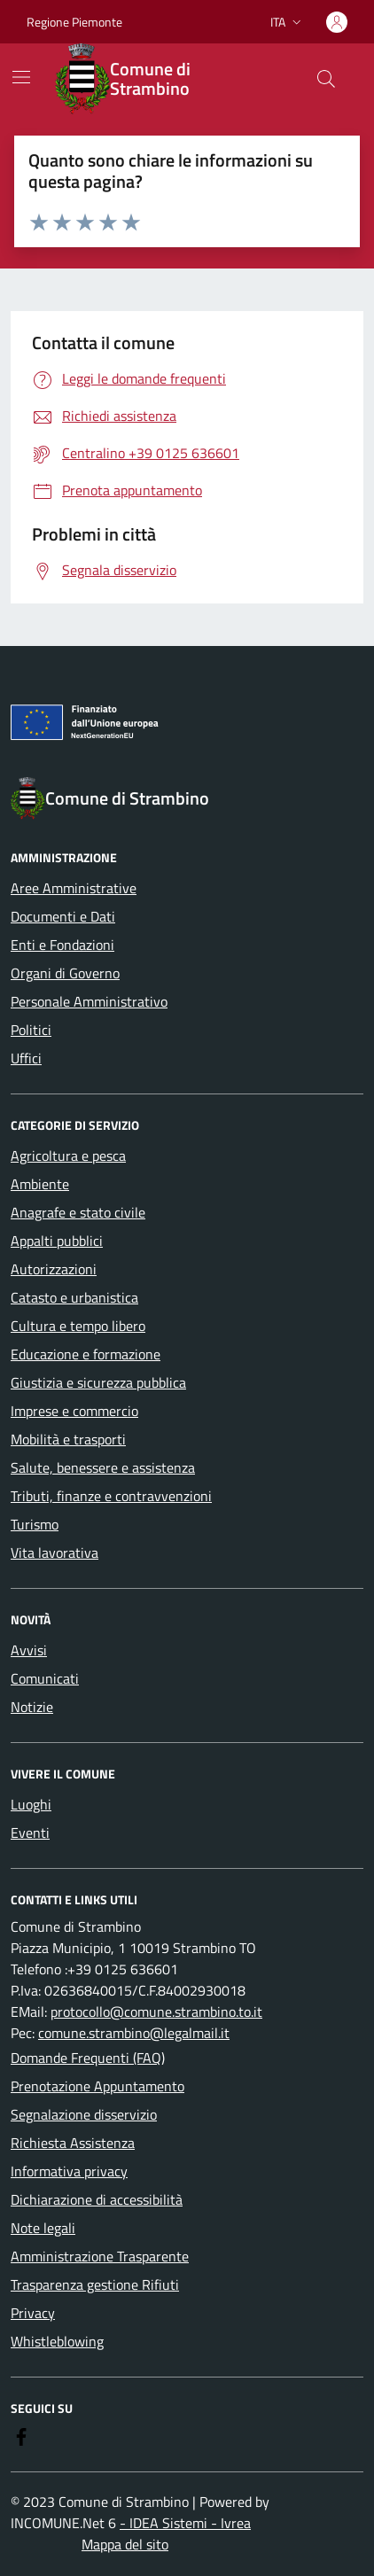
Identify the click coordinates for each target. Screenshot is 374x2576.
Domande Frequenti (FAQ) (88, 2057)
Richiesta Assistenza (73, 2142)
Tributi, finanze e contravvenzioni (111, 1495)
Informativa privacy (69, 2171)
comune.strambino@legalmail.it (134, 2032)
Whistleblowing (57, 2341)
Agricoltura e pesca (68, 1155)
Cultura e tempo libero (78, 1325)
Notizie (32, 1706)
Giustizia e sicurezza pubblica (98, 1382)
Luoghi (31, 1804)
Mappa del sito (125, 2544)
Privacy (33, 2312)
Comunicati (45, 1678)
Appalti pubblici (57, 1240)
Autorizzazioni (54, 1269)
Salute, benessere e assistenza (103, 1467)
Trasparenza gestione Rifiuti (95, 2284)
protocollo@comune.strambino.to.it (156, 2011)
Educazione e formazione (85, 1354)
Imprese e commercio (74, 1410)
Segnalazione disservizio (84, 2114)
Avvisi (29, 1650)
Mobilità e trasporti (68, 1439)
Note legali (43, 2227)
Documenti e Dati (63, 916)
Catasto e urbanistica (74, 1297)
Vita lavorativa (54, 1552)
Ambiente (40, 1184)
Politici (31, 1029)
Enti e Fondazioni (62, 944)
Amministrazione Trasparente (100, 2256)
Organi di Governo (65, 973)
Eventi (30, 1832)
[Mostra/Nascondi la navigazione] (21, 77)
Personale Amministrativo (89, 1001)
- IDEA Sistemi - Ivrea (185, 2522)
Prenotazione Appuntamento (97, 2086)
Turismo (34, 1524)
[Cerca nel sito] (326, 79)
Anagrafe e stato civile (78, 1212)
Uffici (26, 1058)
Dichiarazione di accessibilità (97, 2199)
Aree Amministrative (73, 888)
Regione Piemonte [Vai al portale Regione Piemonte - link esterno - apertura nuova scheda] (74, 21)
